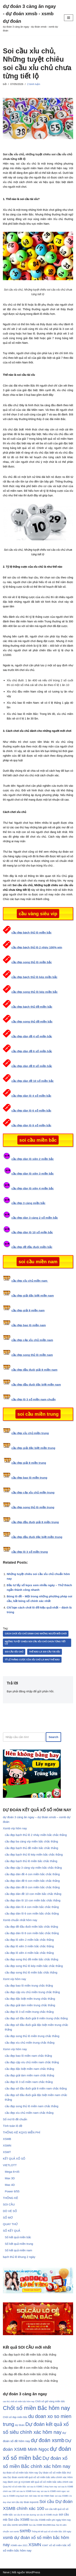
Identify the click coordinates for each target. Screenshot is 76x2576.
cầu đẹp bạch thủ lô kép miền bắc (34, 977)
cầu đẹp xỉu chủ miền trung (30, 1433)
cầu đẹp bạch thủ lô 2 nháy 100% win (36, 947)
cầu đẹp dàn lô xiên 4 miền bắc (32, 1188)
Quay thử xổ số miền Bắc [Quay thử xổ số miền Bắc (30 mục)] (14, 2486)
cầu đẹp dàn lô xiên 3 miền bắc (32, 1173)
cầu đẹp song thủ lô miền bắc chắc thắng (31, 1972)
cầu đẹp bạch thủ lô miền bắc (31, 932)
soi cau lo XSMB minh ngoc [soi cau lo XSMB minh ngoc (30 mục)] (53, 2491)
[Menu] (68, 17)
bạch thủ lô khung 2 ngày (19, 2256)
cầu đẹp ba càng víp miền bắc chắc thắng (31, 1841)
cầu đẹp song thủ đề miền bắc (31, 1021)
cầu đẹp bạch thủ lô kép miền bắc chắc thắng (34, 1854)
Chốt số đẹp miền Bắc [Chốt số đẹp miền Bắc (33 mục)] (15, 2417)
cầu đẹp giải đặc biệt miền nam (32, 1295)
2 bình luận (33, 84)
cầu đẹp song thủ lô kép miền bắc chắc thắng (34, 1966)
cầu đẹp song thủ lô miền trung (32, 1507)
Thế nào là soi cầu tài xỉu (44, 1652)
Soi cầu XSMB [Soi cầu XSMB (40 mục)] (18, 2519)
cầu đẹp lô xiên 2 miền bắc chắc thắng (29, 1939)
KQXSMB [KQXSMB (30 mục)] (25, 2482)
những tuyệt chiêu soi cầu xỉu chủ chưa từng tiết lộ (35, 1642)
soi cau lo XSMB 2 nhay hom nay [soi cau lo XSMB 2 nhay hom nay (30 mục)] (42, 2486)
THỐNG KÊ (10, 2197)
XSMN (7, 2145)
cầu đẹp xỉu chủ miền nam (29, 1280)
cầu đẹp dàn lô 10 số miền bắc (32, 1232)
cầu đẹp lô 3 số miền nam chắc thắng (29, 2081)
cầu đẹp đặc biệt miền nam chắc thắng (29, 2068)
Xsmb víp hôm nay (15, 1828)
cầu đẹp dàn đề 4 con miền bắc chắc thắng (32, 1874)
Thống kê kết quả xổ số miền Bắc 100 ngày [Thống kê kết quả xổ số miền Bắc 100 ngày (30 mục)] (51, 2531)
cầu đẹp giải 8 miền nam (28, 1310)
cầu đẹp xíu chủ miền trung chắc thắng (29, 2042)
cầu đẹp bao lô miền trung (29, 1477)
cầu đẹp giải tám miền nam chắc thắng (29, 2075)
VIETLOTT (10, 2165)
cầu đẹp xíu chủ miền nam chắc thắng (29, 2112)
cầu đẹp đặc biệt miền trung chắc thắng (30, 1998)
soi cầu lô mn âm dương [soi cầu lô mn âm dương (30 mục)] (25, 2515)
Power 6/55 (12, 2191)
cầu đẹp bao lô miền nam (28, 1325)
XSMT (7, 2152)
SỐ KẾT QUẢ (11, 2230)
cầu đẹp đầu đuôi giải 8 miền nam (34, 1369)
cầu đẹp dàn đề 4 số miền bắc (31, 1036)
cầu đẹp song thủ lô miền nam (32, 1354)
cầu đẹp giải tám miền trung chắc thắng (30, 2005)
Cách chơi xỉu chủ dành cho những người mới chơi (36, 1633)
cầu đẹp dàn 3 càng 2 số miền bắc (34, 1217)
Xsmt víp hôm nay (14, 1979)
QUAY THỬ (10, 2224)
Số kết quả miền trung (19, 2243)
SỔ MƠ (8, 2217)
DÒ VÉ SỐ (10, 2211)
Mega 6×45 (12, 2171)
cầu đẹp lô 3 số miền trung (29, 1551)
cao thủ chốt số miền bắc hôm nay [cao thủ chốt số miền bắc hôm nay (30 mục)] (19, 2401)
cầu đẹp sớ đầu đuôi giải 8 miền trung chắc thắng (36, 2018)
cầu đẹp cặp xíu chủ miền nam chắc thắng (32, 2062)
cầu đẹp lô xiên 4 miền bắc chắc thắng (29, 1952)
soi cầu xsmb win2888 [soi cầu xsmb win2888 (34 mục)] (15, 2524)
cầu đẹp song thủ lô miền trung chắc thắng (32, 2036)
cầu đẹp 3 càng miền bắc (28, 1203)
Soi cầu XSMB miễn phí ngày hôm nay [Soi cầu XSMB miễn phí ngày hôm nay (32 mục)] (50, 2520)
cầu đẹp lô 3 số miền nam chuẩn (33, 1399)
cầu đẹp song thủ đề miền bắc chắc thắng (31, 1959)
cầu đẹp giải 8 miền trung (28, 1462)
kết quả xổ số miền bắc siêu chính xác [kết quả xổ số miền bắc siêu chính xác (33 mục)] (52, 2481)
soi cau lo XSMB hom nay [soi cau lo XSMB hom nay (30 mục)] (28, 2491)
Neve (6, 2572)
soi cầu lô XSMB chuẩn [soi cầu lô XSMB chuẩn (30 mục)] (47, 2515)
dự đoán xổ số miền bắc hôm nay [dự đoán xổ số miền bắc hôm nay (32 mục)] (20, 2472)
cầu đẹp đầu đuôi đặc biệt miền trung (36, 1537)
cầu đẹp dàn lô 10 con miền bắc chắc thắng (32, 1900)
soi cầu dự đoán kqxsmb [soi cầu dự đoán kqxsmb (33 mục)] (25, 2502)
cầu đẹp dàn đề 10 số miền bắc (32, 1081)
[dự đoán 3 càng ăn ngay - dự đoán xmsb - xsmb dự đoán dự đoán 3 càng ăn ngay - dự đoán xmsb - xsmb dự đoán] (30, 18)
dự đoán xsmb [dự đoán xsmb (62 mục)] (47, 2440)
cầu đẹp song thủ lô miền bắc (31, 962)
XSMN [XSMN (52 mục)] (34, 2544)
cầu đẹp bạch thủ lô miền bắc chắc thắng (31, 1861)
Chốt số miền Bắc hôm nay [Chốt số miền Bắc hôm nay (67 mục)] (36, 2408)
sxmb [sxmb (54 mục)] (25, 2530)
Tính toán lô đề (12, 2125)
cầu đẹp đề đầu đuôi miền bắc (31, 1247)
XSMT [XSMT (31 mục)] (45, 2545)
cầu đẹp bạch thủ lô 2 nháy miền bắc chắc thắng (36, 1834)
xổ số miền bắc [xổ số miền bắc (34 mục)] (58, 2545)
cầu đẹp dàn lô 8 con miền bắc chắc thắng (32, 1933)
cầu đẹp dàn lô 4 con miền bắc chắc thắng (32, 1907)
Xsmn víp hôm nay (15, 2049)
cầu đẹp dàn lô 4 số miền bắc (31, 1095)
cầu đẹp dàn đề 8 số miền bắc (31, 1066)
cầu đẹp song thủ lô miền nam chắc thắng (31, 2106)
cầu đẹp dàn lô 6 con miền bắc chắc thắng (32, 1913)
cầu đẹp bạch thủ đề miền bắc (31, 1006)
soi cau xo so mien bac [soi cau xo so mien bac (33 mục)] (41, 2495)
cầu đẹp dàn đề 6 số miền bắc (31, 1051)
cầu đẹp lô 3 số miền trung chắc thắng (29, 2011)
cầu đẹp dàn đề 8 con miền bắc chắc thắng (32, 1887)
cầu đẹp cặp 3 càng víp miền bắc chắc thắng (33, 1867)
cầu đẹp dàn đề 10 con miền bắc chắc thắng (33, 1893)
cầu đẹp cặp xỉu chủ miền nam (32, 1340)
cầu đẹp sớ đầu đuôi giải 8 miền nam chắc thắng (36, 2088)
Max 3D (10, 2178)
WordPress (33, 2572)
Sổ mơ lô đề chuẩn (15, 2119)
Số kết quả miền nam (18, 2250)
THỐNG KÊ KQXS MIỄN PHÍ (21, 2132)
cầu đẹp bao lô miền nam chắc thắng (28, 2055)
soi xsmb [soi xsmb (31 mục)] (14, 2531)
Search (53, 1737)
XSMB (7, 2139)
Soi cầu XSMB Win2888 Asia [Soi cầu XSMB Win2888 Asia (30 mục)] (42, 2525)
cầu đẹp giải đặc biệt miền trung (33, 1448)
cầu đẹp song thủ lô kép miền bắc (34, 991)
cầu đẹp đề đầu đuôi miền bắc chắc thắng (31, 1926)
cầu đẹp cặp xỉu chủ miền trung (32, 1492)
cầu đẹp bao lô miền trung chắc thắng (29, 1985)
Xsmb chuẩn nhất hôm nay (20, 1920)
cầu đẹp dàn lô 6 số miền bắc (31, 1110)
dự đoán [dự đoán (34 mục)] (20, 2425)
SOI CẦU (9, 2204)
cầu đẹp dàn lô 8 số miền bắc (31, 1125)
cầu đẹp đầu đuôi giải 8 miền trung (35, 1522)
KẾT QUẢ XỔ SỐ (14, 2158)
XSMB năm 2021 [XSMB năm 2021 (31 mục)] (19, 2545)
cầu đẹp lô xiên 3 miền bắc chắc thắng (29, 1946)
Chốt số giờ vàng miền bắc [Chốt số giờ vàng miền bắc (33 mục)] (50, 2401)
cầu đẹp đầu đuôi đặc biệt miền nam (36, 1384)
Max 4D (10, 2184)
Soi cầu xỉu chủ (14, 1652)
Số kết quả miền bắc (18, 2237)
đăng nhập (26, 1691)
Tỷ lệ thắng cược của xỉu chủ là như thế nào (32, 1659)
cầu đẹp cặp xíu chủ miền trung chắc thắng (32, 1992)
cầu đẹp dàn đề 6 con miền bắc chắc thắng (32, 1880)
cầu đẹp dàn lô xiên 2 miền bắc (32, 1159)
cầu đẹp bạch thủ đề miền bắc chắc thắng (31, 1848)
